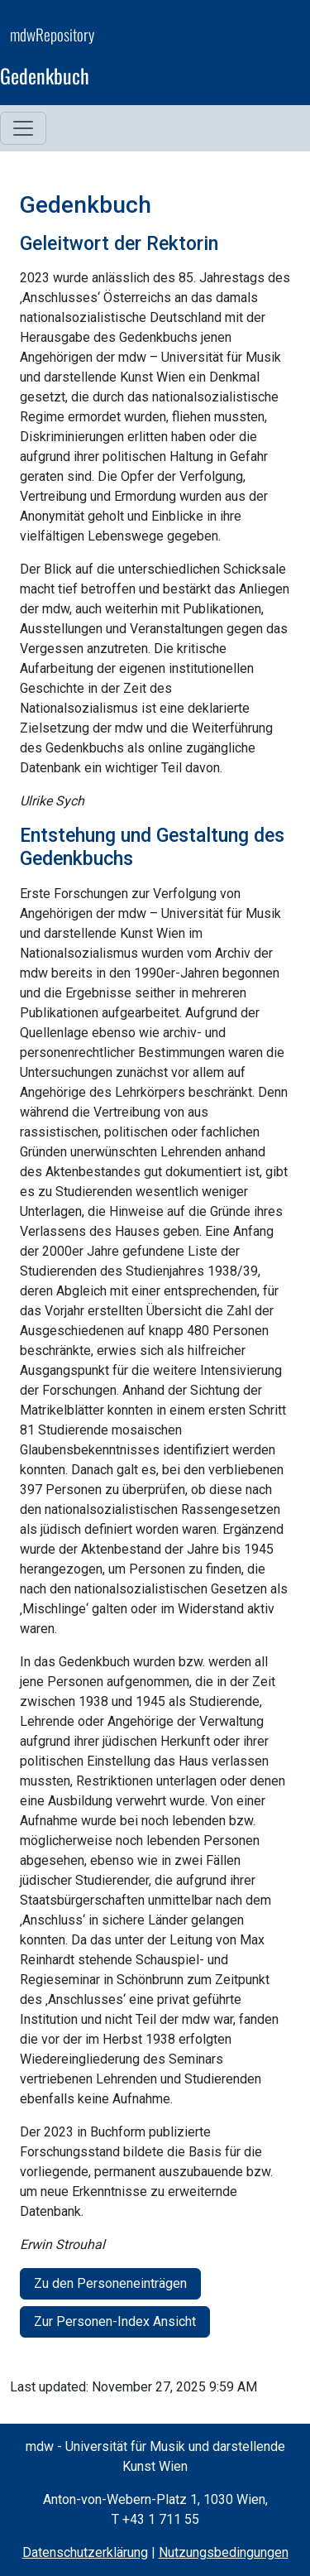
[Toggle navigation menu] (23, 128)
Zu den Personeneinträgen (110, 2283)
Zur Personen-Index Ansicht (115, 2321)
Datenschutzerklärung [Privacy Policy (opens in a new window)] (85, 2552)
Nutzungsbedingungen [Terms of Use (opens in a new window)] (224, 2552)
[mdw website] (250, 58)
